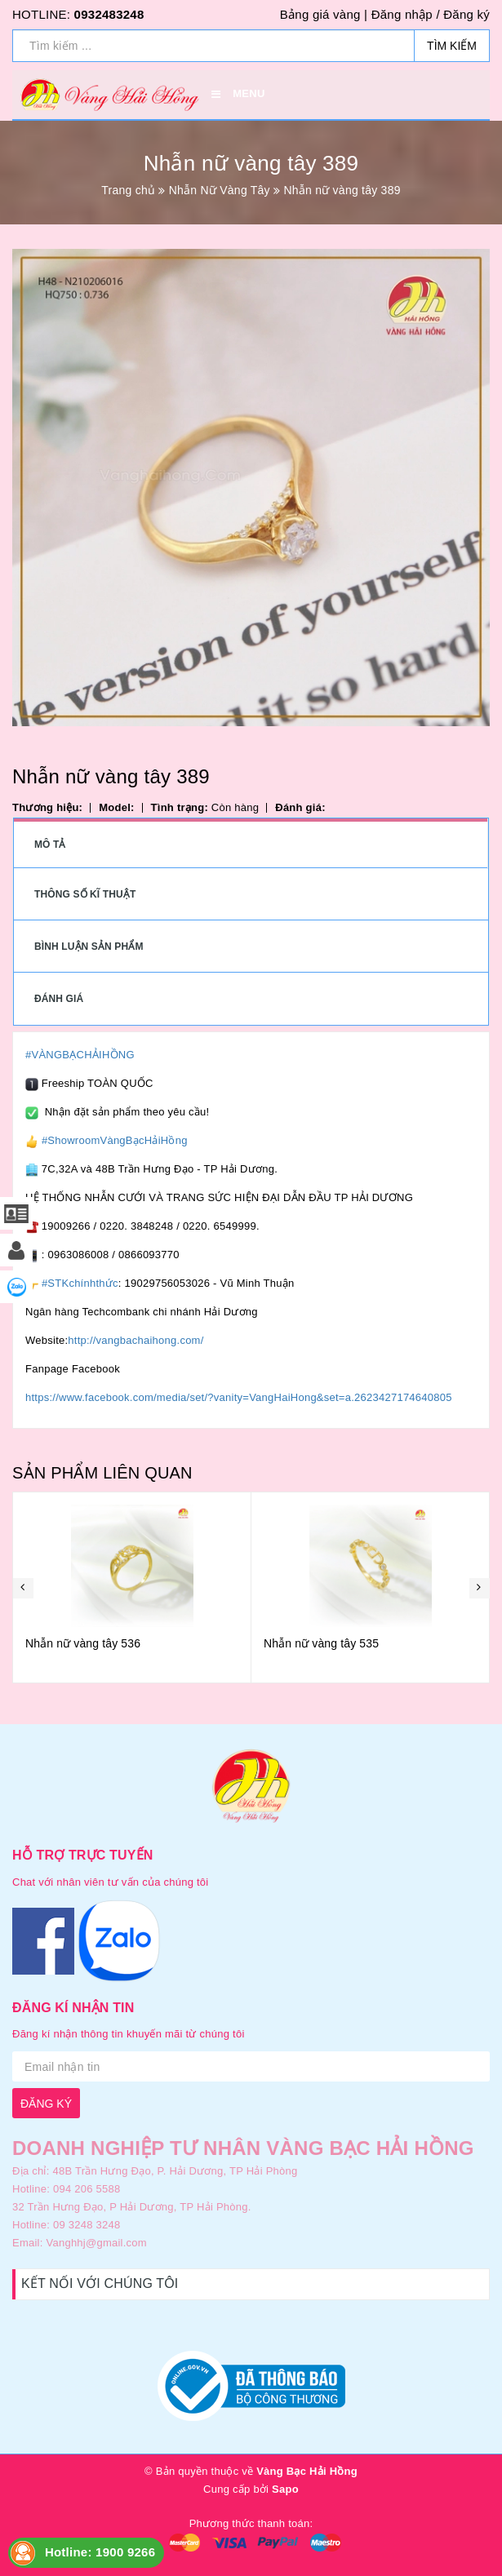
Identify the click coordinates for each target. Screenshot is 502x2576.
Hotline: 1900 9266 (100, 2552)
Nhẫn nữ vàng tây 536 (82, 1643)
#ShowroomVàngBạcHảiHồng (115, 1140)
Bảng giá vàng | (323, 14)
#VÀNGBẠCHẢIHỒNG (80, 1055)
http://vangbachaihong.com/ (135, 1340)
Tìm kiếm (452, 45)
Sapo (285, 2489)
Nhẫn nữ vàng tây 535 (321, 1643)
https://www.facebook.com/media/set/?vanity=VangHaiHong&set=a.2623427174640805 (238, 1397)
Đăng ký (466, 14)
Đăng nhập (402, 14)
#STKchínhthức (80, 1283)
